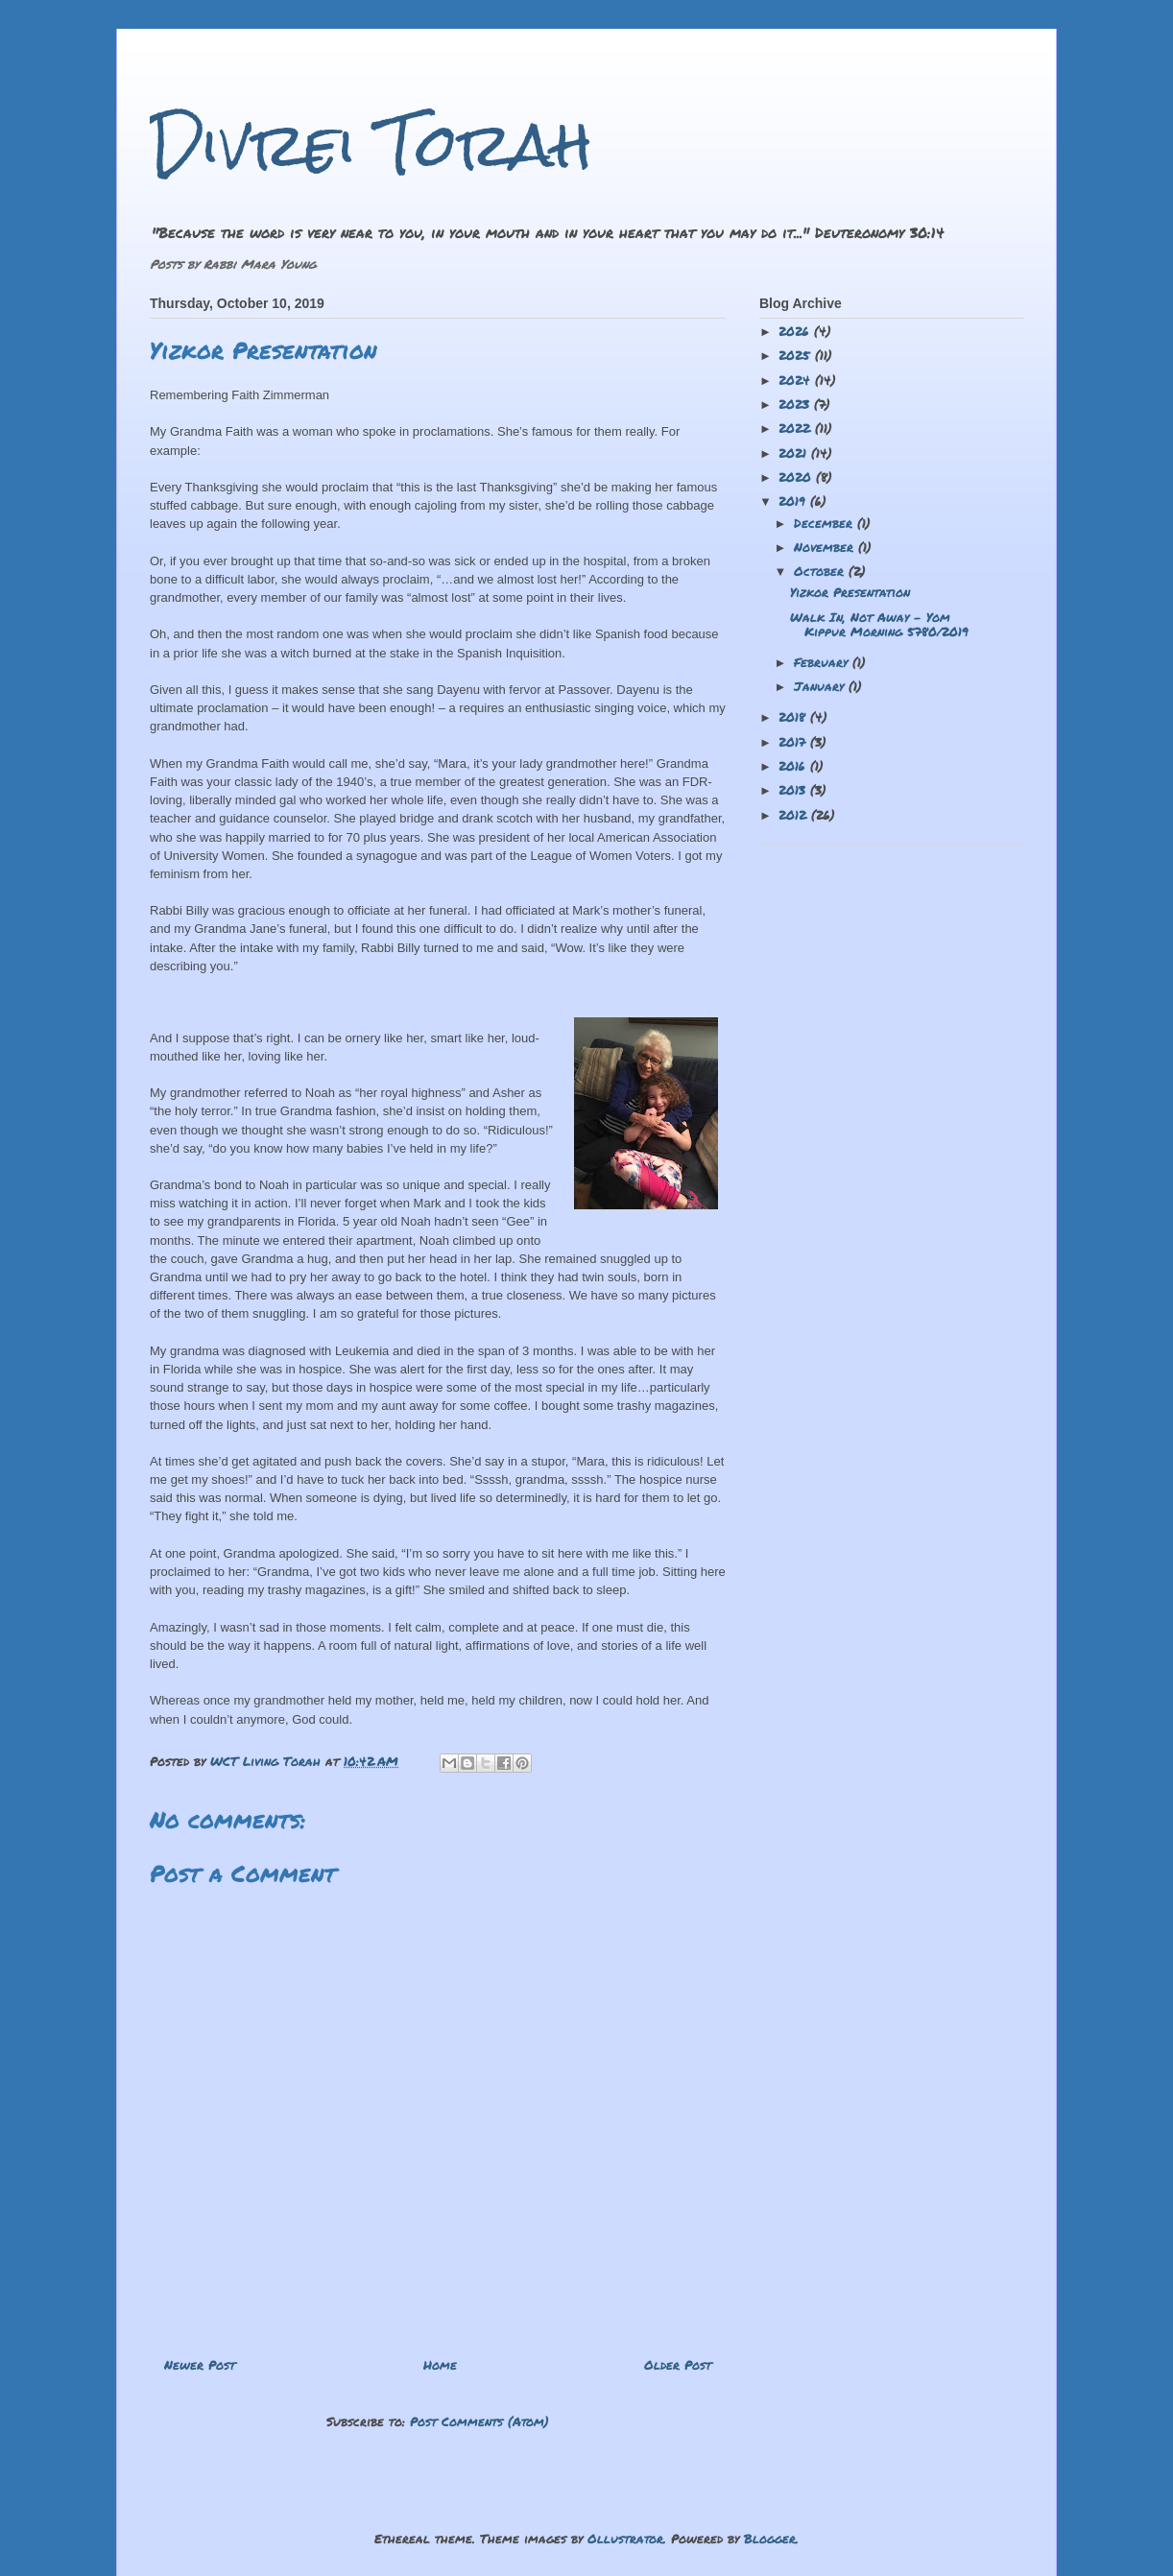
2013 (794, 790)
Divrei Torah (371, 144)
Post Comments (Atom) (479, 2421)
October (821, 571)
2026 (796, 331)
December (825, 523)
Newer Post (199, 2364)
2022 (796, 428)
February (823, 662)
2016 (794, 766)
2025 (796, 355)
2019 (794, 501)
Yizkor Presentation (850, 592)
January (821, 686)
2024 (796, 380)
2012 (794, 814)
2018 (794, 717)
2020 (797, 477)
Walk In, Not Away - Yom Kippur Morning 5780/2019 (879, 624)
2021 (794, 453)
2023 (796, 404)
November (826, 547)
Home (440, 2364)
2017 (794, 742)
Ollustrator (625, 2538)
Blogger (770, 2538)
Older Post (677, 2364)
